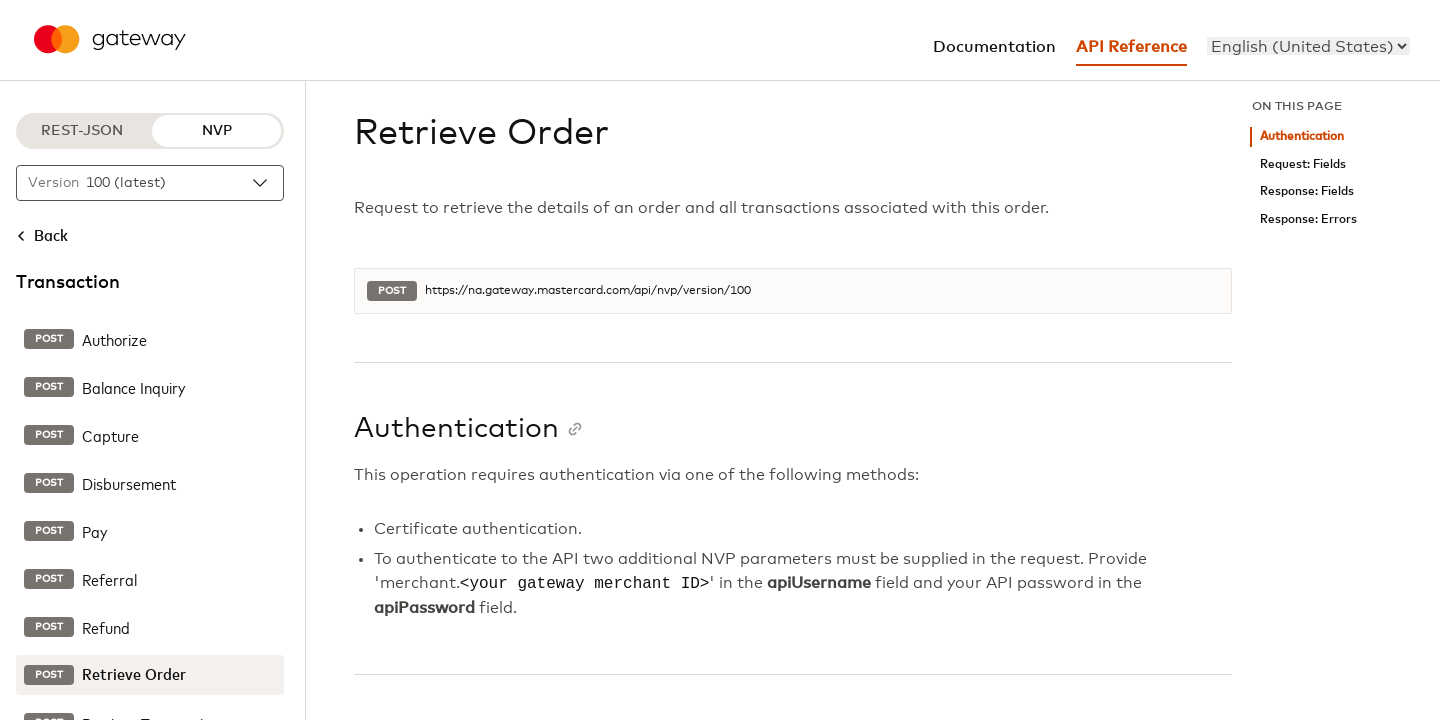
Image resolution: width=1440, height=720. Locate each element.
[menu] (1308, 46)
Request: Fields (1303, 164)
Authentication (1302, 136)
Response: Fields (1307, 191)
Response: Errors (1308, 219)
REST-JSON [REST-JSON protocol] (82, 131)
